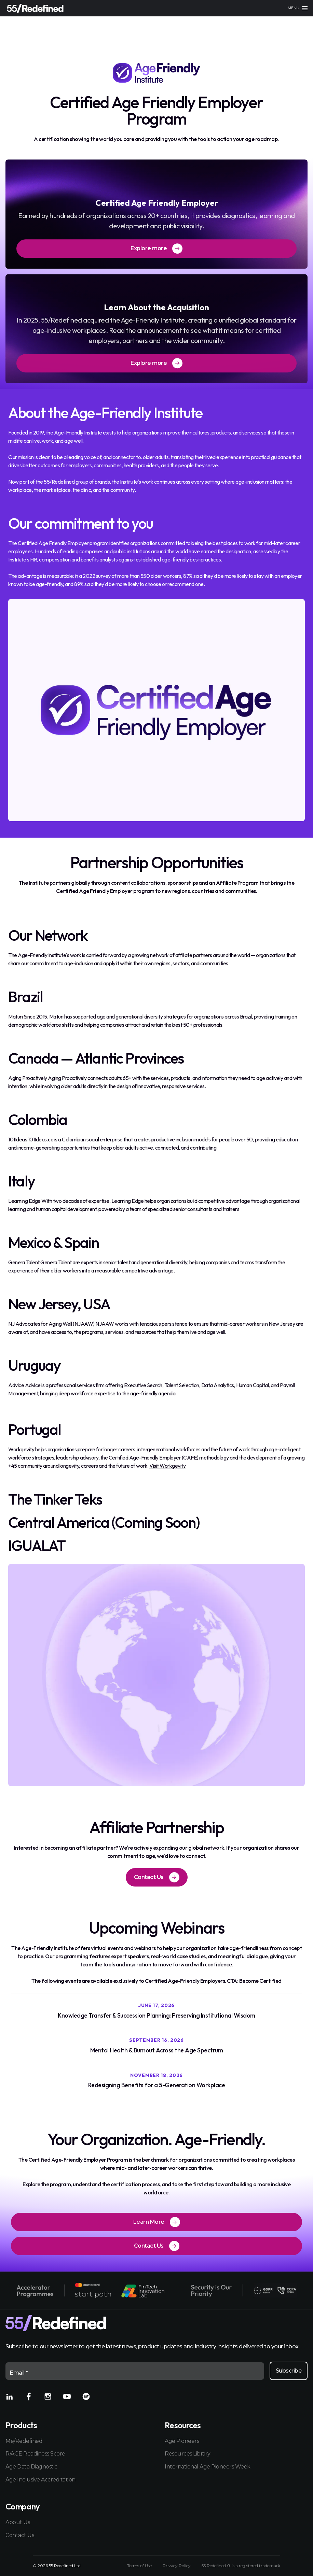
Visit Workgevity (167, 1465)
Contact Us (19, 2535)
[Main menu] (297, 8)
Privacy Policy (177, 2566)
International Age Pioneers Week (207, 2466)
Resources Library (187, 2453)
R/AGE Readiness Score (35, 2453)
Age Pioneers (182, 2441)
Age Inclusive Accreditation (40, 2479)
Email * (19, 2372)
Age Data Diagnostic (31, 2466)
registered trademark (259, 2565)
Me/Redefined (23, 2441)
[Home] (35, 8)
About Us (17, 2522)
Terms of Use (139, 2566)
